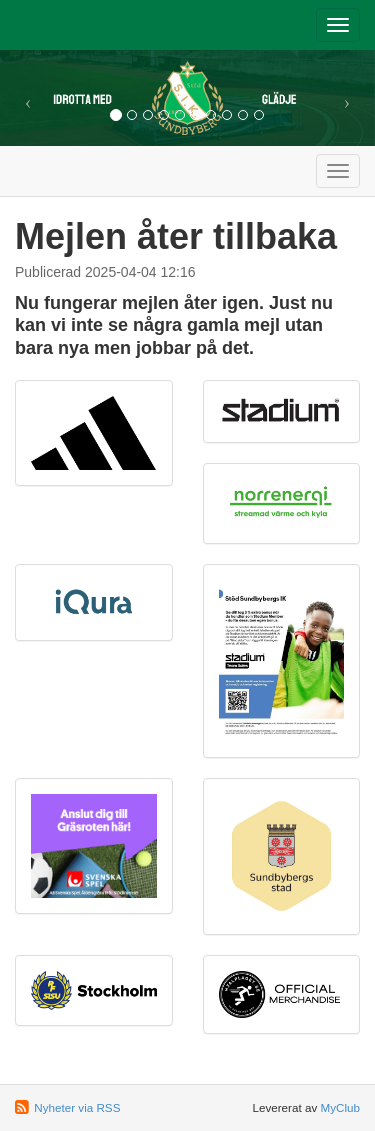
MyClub (340, 1107)
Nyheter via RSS (77, 1107)
